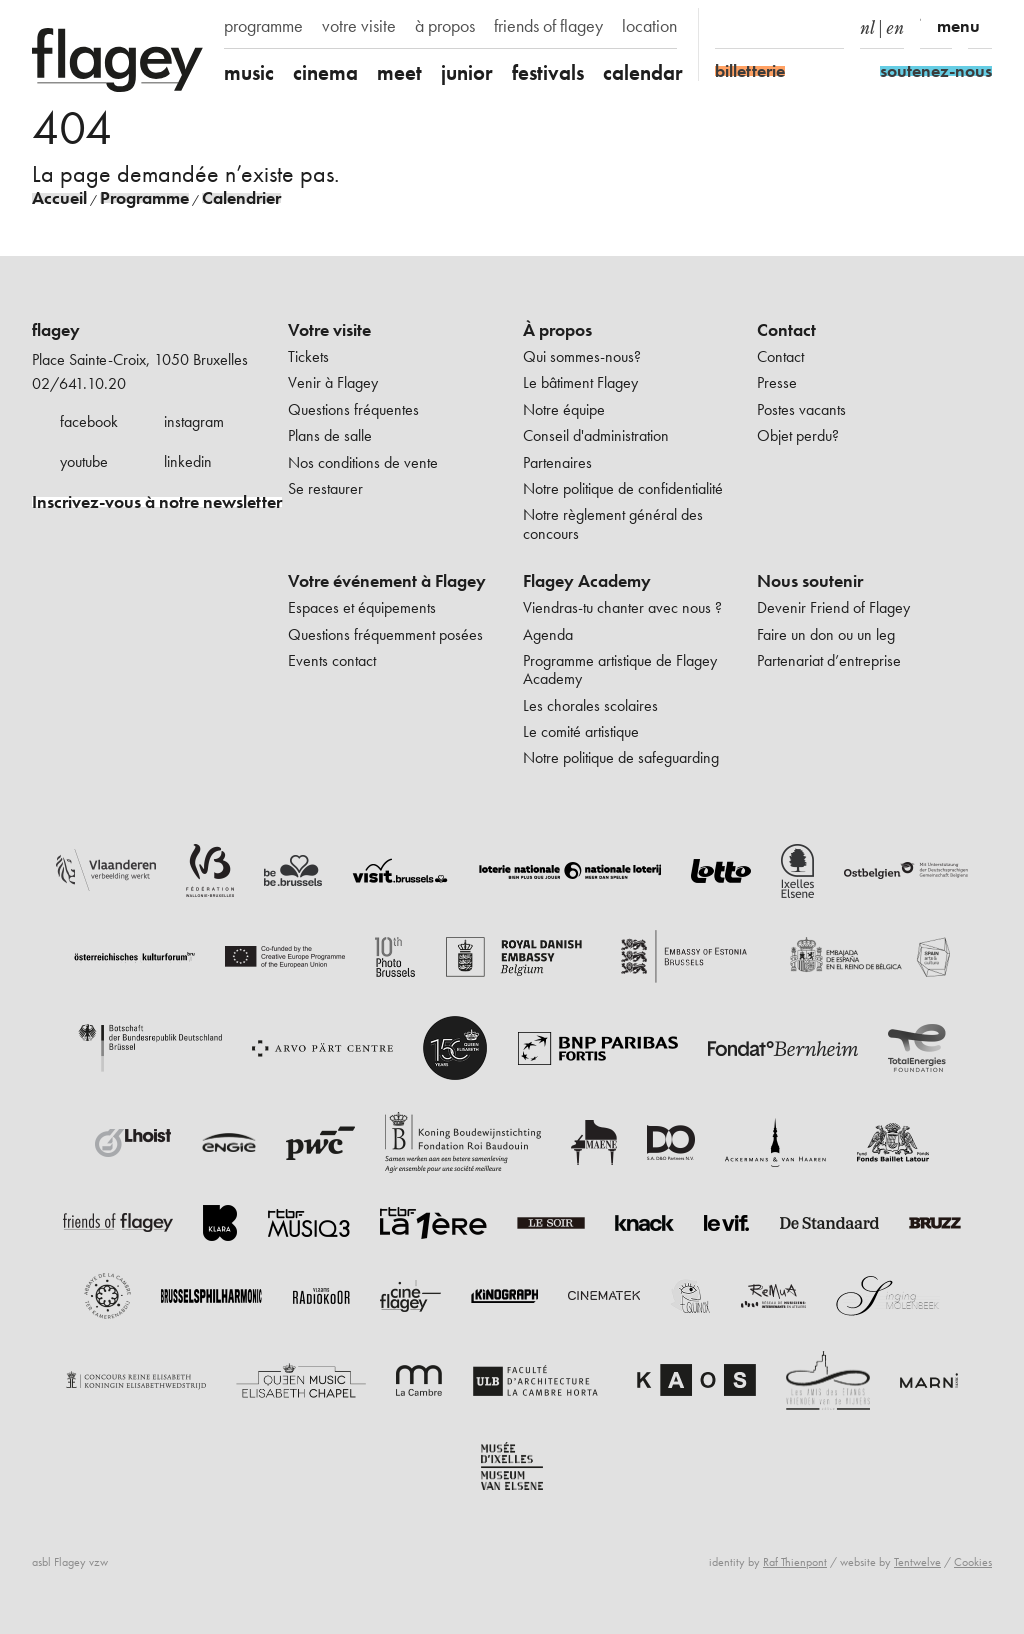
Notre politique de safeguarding (621, 757)
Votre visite (329, 330)
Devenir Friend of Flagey (833, 607)
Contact (786, 330)
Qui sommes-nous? (582, 356)
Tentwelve (917, 1562)
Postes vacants (801, 409)
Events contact (332, 660)
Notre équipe (564, 409)
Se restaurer (325, 488)
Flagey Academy (587, 581)
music (249, 72)
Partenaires (557, 462)
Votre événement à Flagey (387, 581)
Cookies (973, 1562)
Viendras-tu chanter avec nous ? (622, 607)
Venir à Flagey (333, 382)
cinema (325, 72)
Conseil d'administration (596, 435)
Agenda (548, 634)
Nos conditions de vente (363, 462)
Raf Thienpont (795, 1562)
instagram (194, 421)
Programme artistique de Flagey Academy (620, 669)
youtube (84, 461)
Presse (777, 382)
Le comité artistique (581, 731)
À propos (557, 330)
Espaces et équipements (362, 607)
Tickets (308, 356)
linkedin (188, 461)
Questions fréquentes (353, 409)
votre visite (359, 26)
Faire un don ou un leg (826, 634)
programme (263, 26)
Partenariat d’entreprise (829, 660)
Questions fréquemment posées (385, 634)
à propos (445, 26)
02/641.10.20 (79, 383)
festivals (548, 72)
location (649, 26)
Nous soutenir (810, 581)
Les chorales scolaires (590, 705)
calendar (643, 72)
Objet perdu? (798, 435)
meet (399, 72)
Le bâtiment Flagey (580, 382)
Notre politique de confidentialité (623, 488)
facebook (89, 421)
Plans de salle (330, 435)
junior (467, 72)
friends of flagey (548, 26)
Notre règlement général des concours (613, 523)
